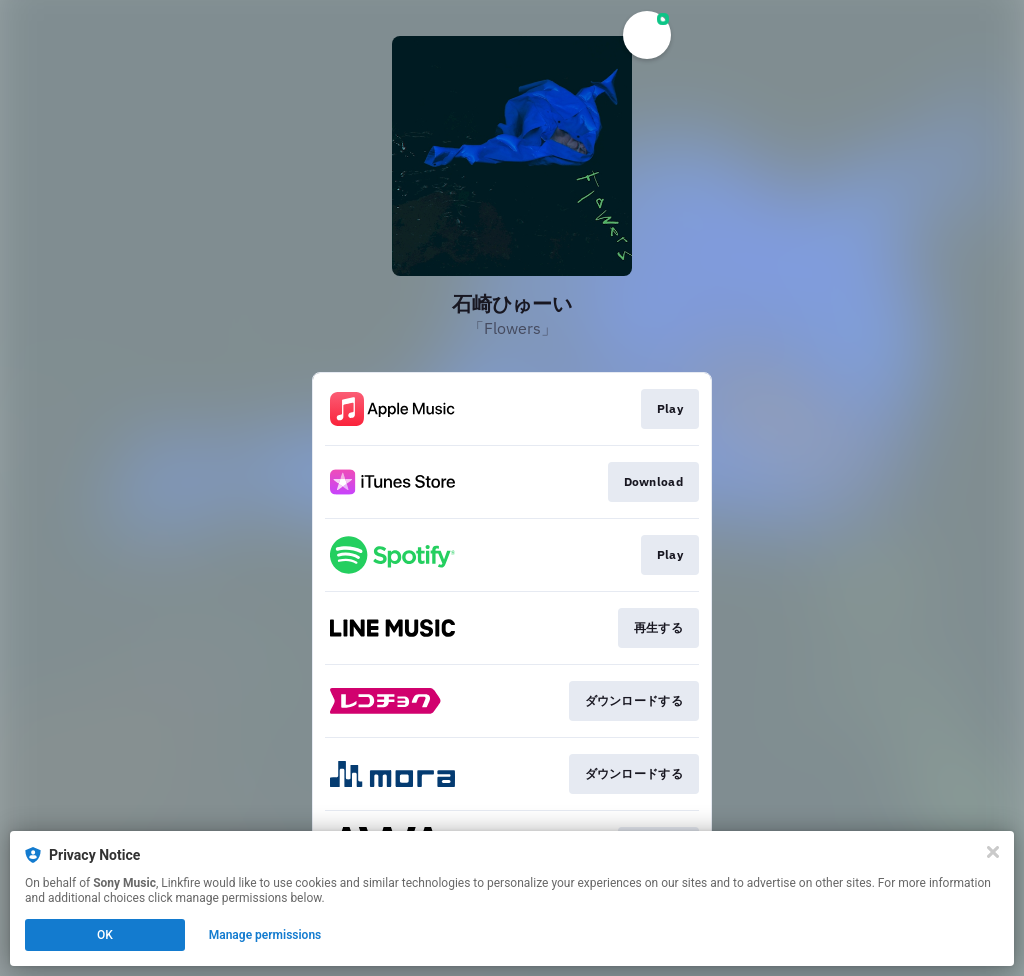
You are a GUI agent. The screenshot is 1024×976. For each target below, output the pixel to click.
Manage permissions (265, 935)
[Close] (993, 852)
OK (105, 935)
